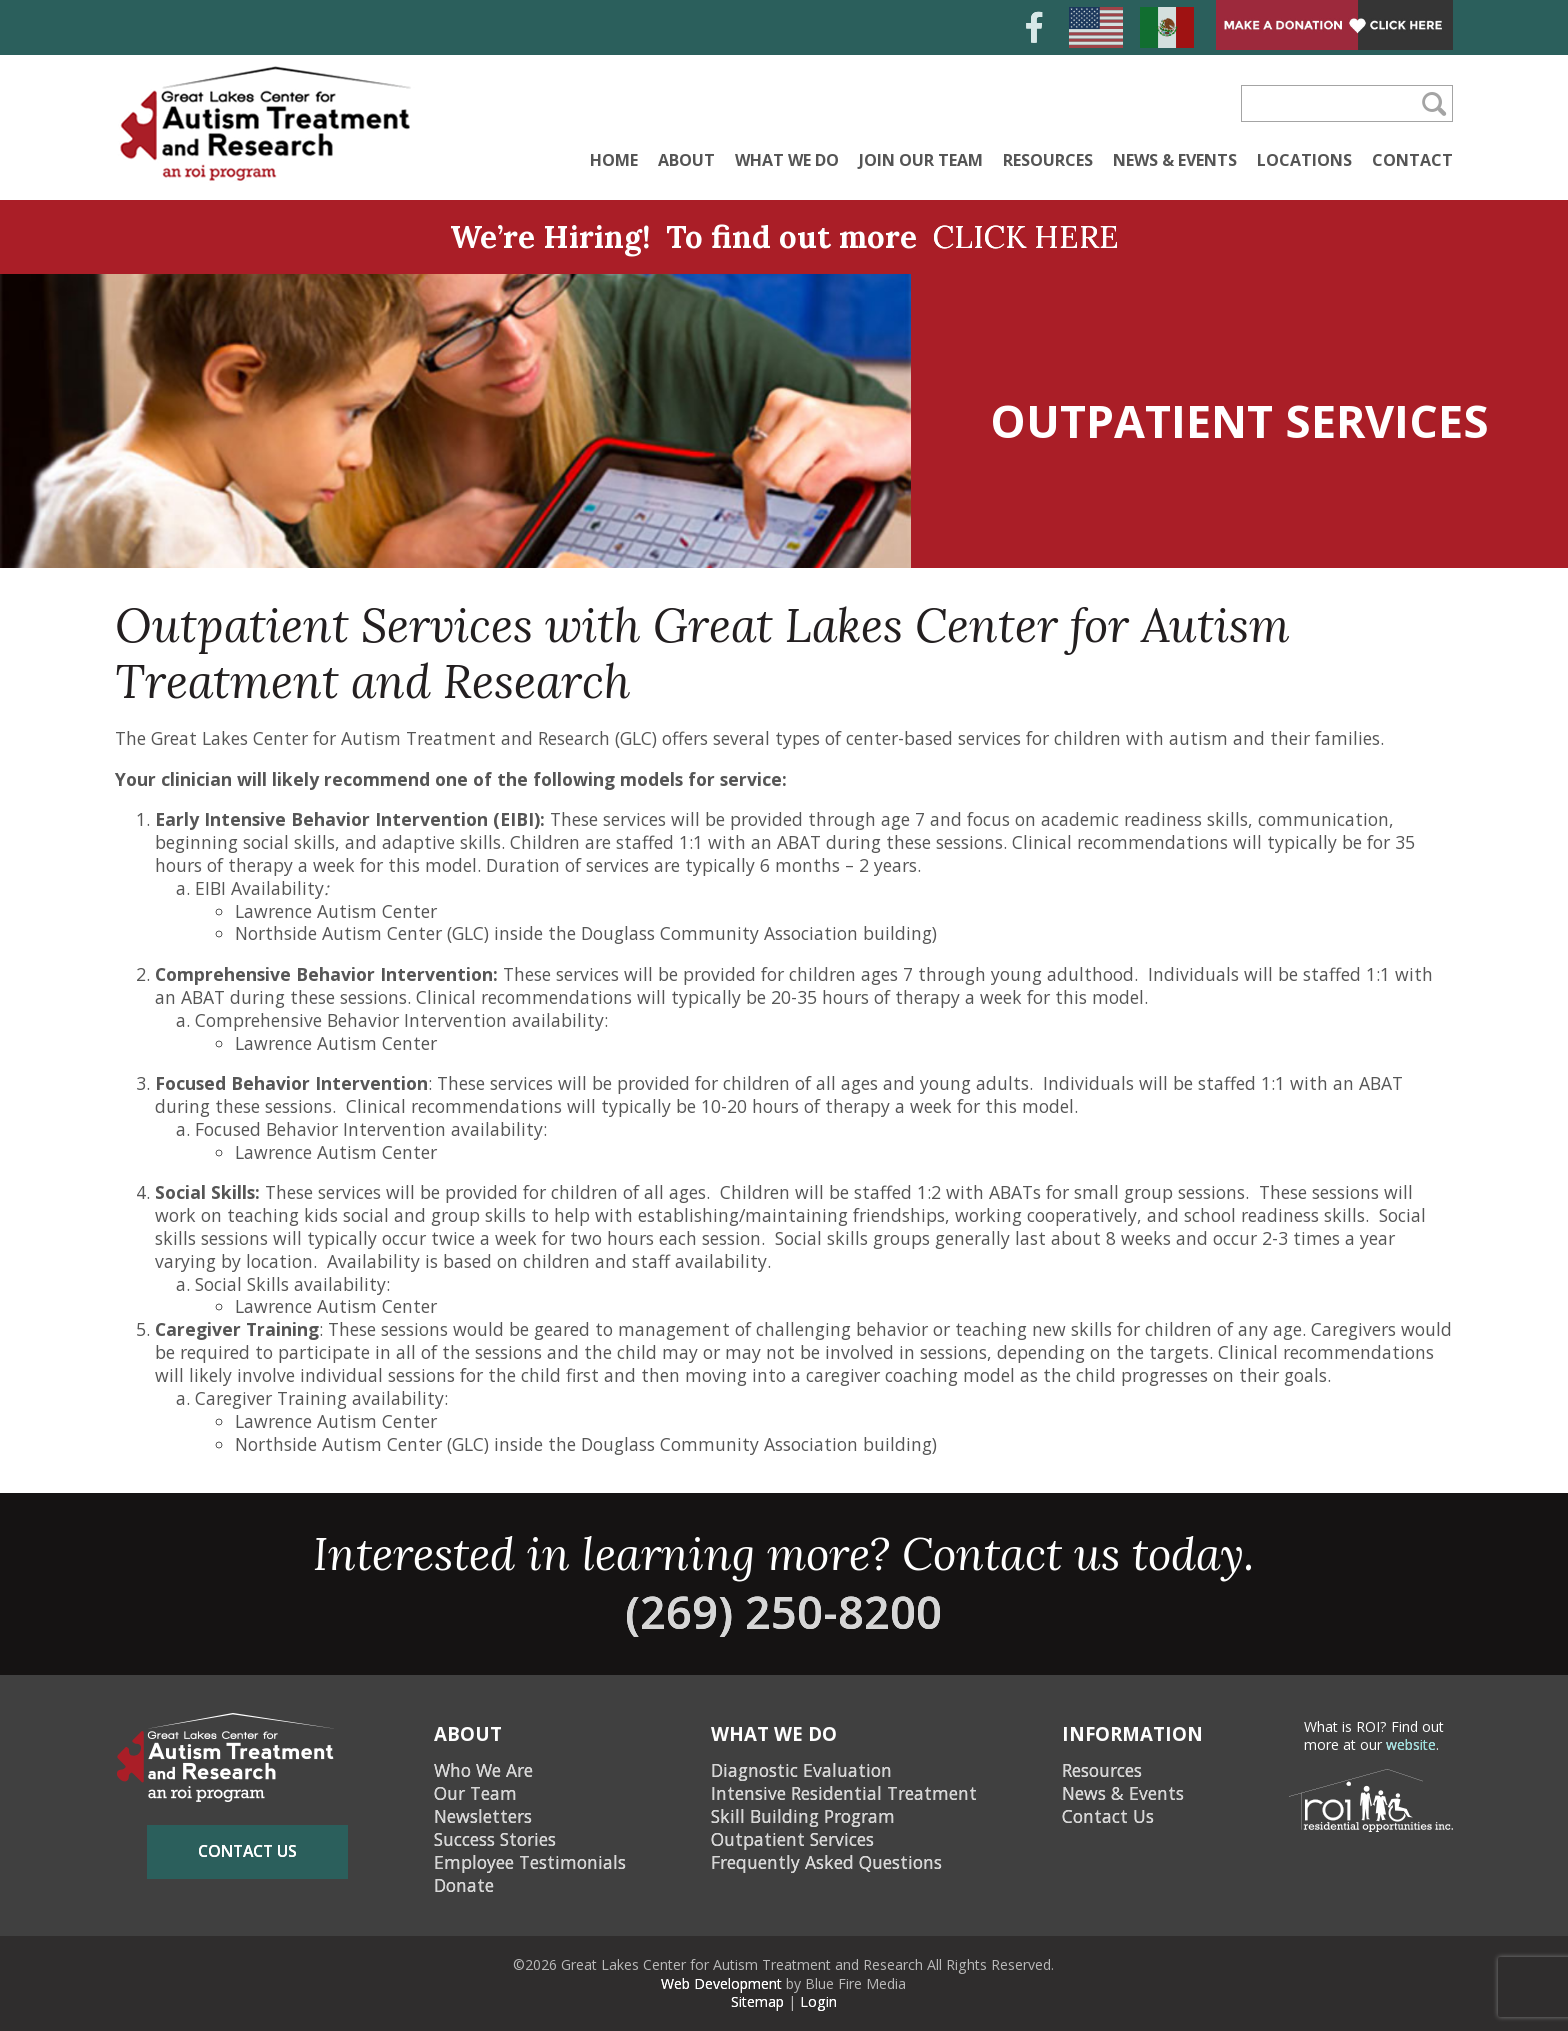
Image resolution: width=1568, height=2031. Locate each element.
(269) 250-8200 (783, 1611)
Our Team (475, 1793)
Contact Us (1108, 1816)
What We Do (787, 160)
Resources (1048, 160)
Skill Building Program (803, 1816)
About (686, 160)
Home (614, 160)
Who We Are (483, 1770)
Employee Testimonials (530, 1862)
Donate (464, 1885)
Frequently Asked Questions (826, 1862)
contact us (247, 1851)
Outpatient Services (792, 1839)
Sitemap (757, 2001)
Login (818, 2001)
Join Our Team (921, 160)
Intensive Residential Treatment (844, 1793)
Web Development (721, 1983)
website (1411, 1744)
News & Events (1175, 160)
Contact (1412, 160)
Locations (1304, 160)
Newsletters (483, 1816)
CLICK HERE (1026, 237)
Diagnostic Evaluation (801, 1770)
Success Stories (495, 1839)
